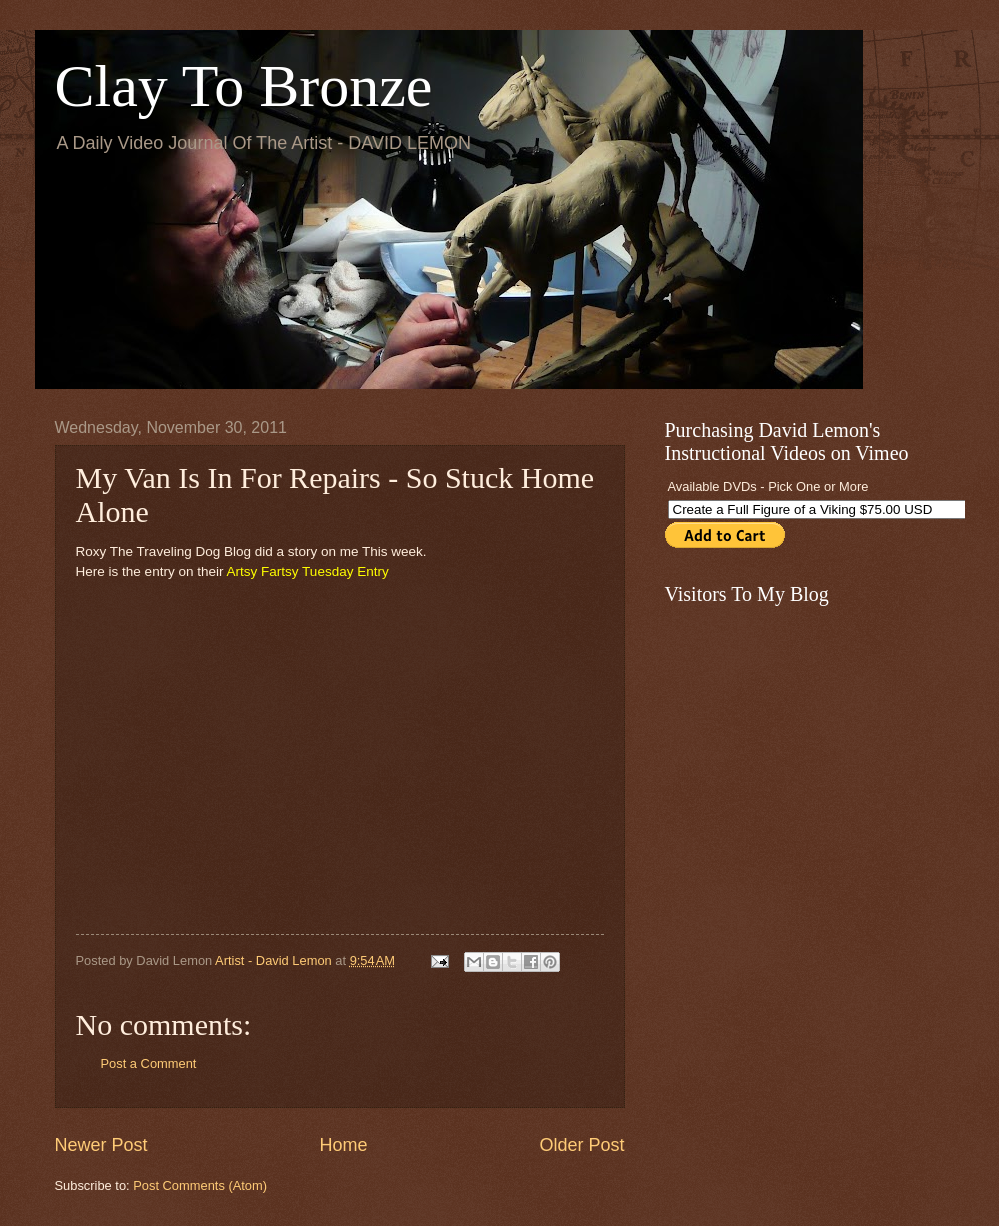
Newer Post (101, 1145)
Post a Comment (149, 1063)
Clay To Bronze (244, 86)
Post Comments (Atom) (200, 1185)
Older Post (581, 1145)
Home (343, 1145)
